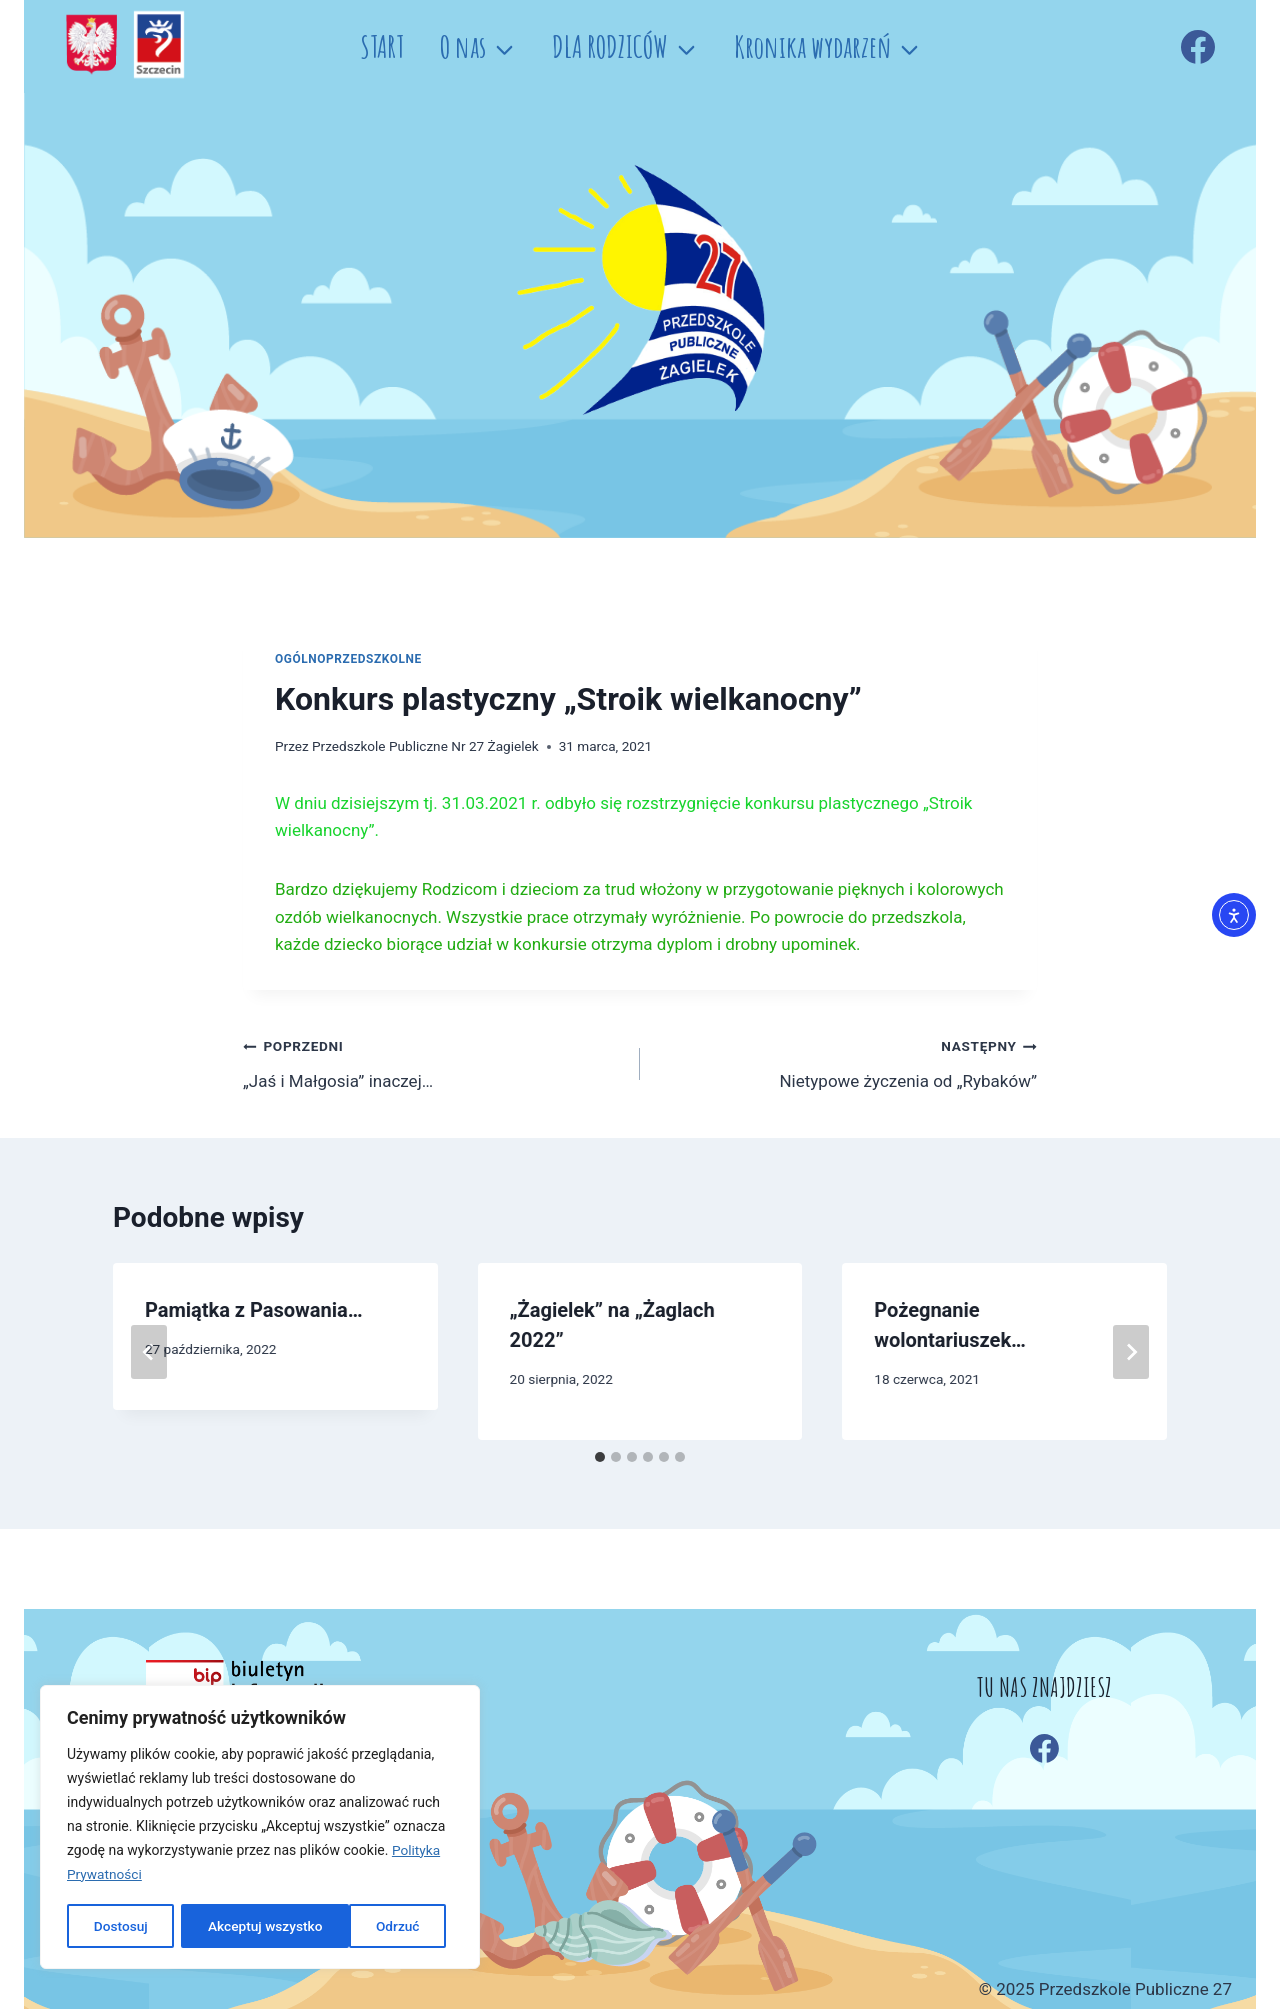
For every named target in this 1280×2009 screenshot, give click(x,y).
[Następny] (1131, 1352)
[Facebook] (1198, 47)
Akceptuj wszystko (368, 1926)
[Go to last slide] (149, 1352)
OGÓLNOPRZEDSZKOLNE (348, 659)
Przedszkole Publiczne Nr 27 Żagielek (425, 746)
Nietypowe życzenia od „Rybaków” (847, 1061)
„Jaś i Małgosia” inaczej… (433, 1061)
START (382, 46)
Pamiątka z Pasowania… (254, 1310)
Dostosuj (119, 1926)
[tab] (600, 1457)
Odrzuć (229, 1926)
